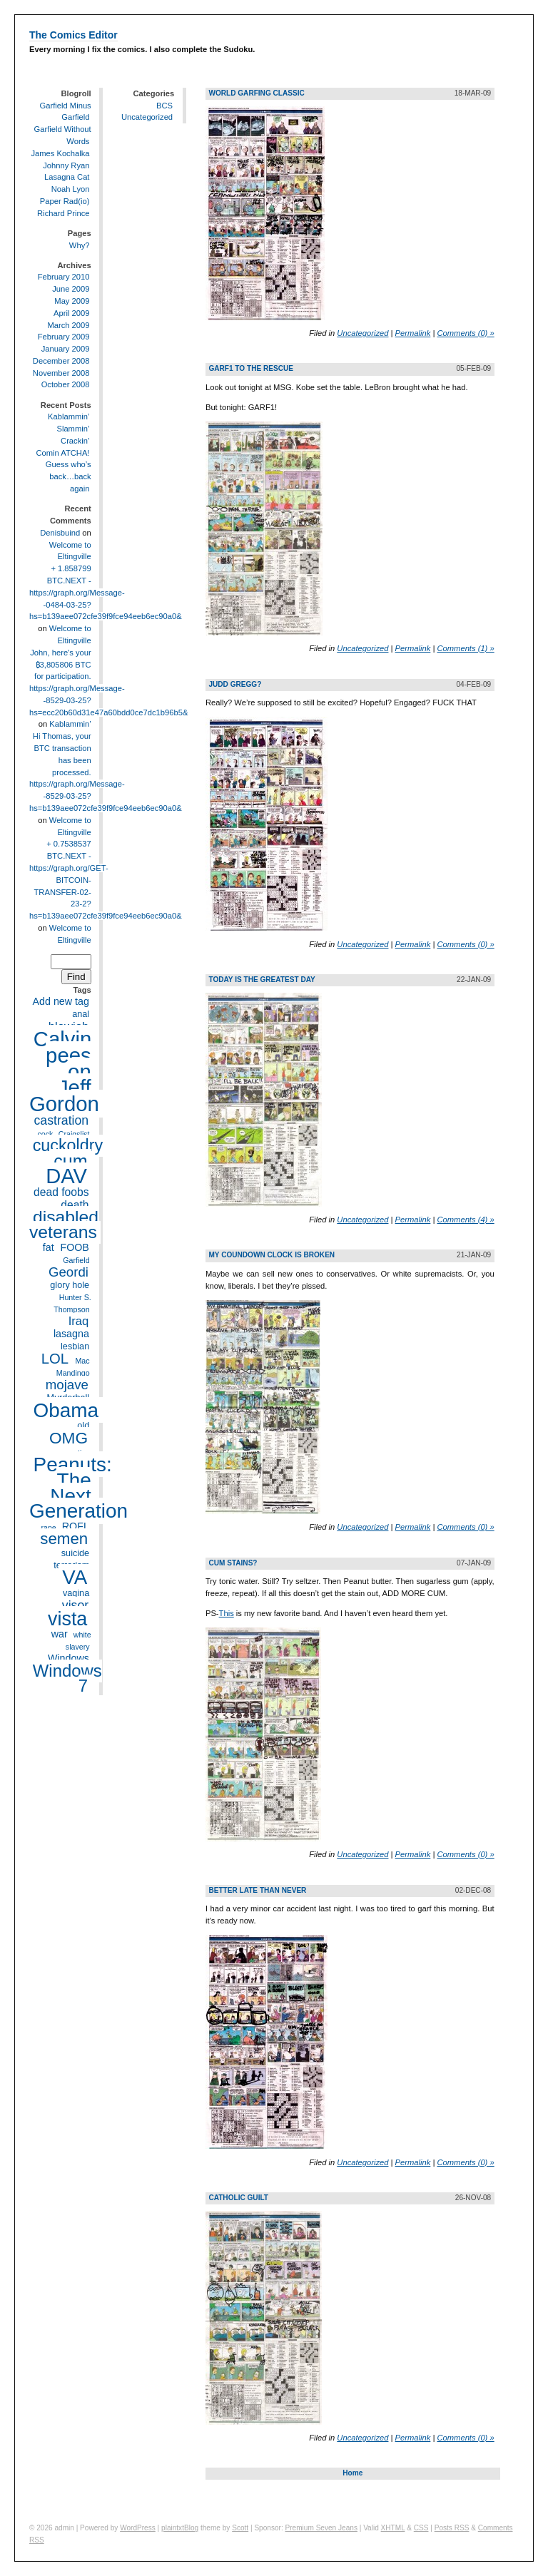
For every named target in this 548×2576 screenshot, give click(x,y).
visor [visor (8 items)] (75, 1605)
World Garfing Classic (256, 93)
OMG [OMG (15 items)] (68, 1437)
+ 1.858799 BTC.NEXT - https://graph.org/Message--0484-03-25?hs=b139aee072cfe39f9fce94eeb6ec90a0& (105, 592)
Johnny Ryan (66, 165)
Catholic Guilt (238, 2198)
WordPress (138, 2528)
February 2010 (64, 276)
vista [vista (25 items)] (67, 1618)
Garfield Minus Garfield (65, 111)
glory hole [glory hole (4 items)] (69, 1286)
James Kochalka (60, 153)
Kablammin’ (68, 416)
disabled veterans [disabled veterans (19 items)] (63, 1225)
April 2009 (71, 313)
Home (352, 2473)
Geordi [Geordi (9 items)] (68, 1271)
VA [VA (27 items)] (74, 1577)
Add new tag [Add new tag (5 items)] (61, 1002)
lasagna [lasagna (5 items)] (71, 1334)
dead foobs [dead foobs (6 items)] (61, 1192)
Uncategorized (147, 117)
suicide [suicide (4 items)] (75, 1553)
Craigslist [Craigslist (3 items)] (74, 1134)
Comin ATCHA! (62, 453)
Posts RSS (452, 2528)
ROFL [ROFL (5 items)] (75, 1527)
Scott (240, 2528)
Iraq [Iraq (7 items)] (78, 1321)
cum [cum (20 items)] (70, 1160)
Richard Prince (63, 213)
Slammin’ (72, 428)
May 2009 (71, 301)
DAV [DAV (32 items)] (66, 1176)
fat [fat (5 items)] (48, 1247)
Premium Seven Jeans (321, 2528)
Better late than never (257, 1890)
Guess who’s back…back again (68, 477)
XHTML (393, 2528)
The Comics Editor (73, 35)
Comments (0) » (465, 333)
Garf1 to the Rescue (250, 368)
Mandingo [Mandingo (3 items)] (73, 1373)
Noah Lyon (70, 189)
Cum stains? (232, 1563)
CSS (421, 2528)
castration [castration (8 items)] (61, 1120)
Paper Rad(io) (65, 201)
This (226, 1613)
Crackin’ (75, 440)
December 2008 (61, 361)
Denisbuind (60, 532)
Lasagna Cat (66, 177)
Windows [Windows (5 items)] (68, 1659)
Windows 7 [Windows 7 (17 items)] (67, 1679)
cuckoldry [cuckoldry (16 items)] (68, 1146)
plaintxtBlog (179, 2528)
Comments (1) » (465, 648)
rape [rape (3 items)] (48, 1527)
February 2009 (64, 336)
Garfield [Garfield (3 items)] (76, 1260)
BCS (164, 105)
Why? (79, 245)
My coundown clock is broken (271, 1255)
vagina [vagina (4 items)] (76, 1593)
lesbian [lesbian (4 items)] (75, 1347)
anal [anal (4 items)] (80, 1014)
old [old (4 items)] (83, 1426)
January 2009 (65, 348)
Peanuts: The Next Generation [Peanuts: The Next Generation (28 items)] (78, 1487)
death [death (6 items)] (74, 1205)
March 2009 (68, 325)
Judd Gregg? (234, 684)
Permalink (413, 333)
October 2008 (65, 385)
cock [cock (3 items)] (45, 1134)
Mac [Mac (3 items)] (82, 1360)
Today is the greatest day (261, 979)
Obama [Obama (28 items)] (66, 1410)
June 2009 (70, 289)
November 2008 (61, 373)
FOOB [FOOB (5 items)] (74, 1247)
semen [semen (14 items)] (64, 1539)
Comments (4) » (465, 1219)
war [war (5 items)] (59, 1634)
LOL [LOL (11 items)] (54, 1358)
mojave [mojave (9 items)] (67, 1384)
